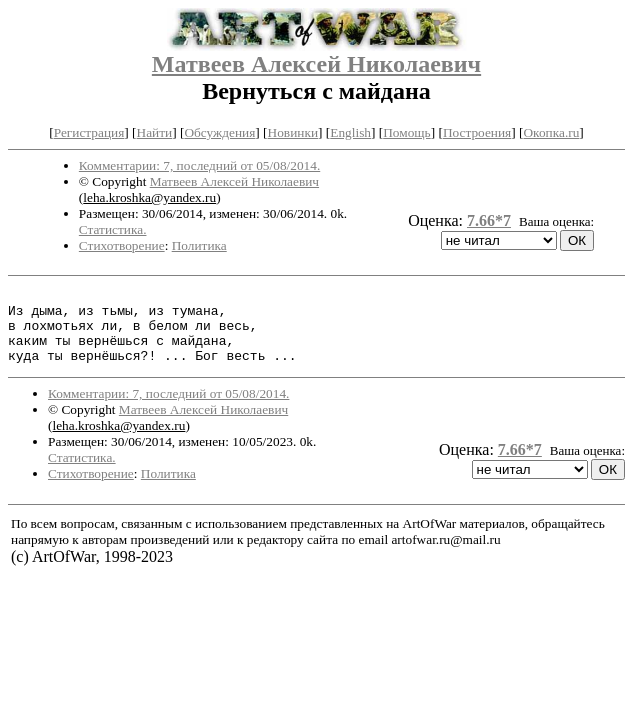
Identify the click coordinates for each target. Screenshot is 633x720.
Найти (155, 132)
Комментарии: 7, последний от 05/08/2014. (199, 165)
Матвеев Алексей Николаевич (316, 64)
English (350, 132)
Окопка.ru (551, 132)
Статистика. (113, 229)
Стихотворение (122, 245)
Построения (477, 132)
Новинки (293, 132)
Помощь (406, 132)
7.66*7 (489, 220)
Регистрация (89, 132)
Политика (199, 245)
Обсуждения (219, 132)
